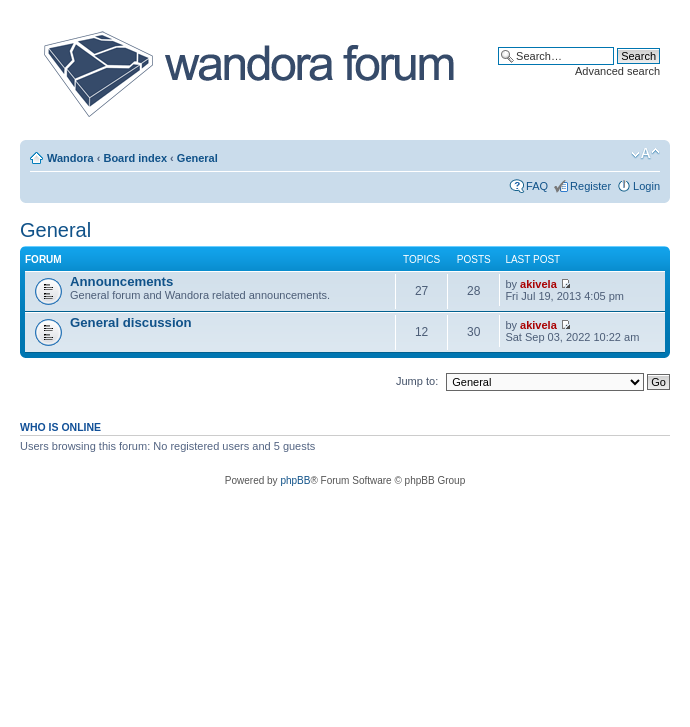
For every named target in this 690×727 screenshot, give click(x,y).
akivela (538, 284)
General (197, 158)
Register (590, 186)
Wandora (70, 158)
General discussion (131, 322)
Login (646, 186)
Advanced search (617, 71)
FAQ (537, 186)
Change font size (645, 154)
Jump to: (417, 381)
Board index (135, 158)
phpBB (295, 480)
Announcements (121, 281)
